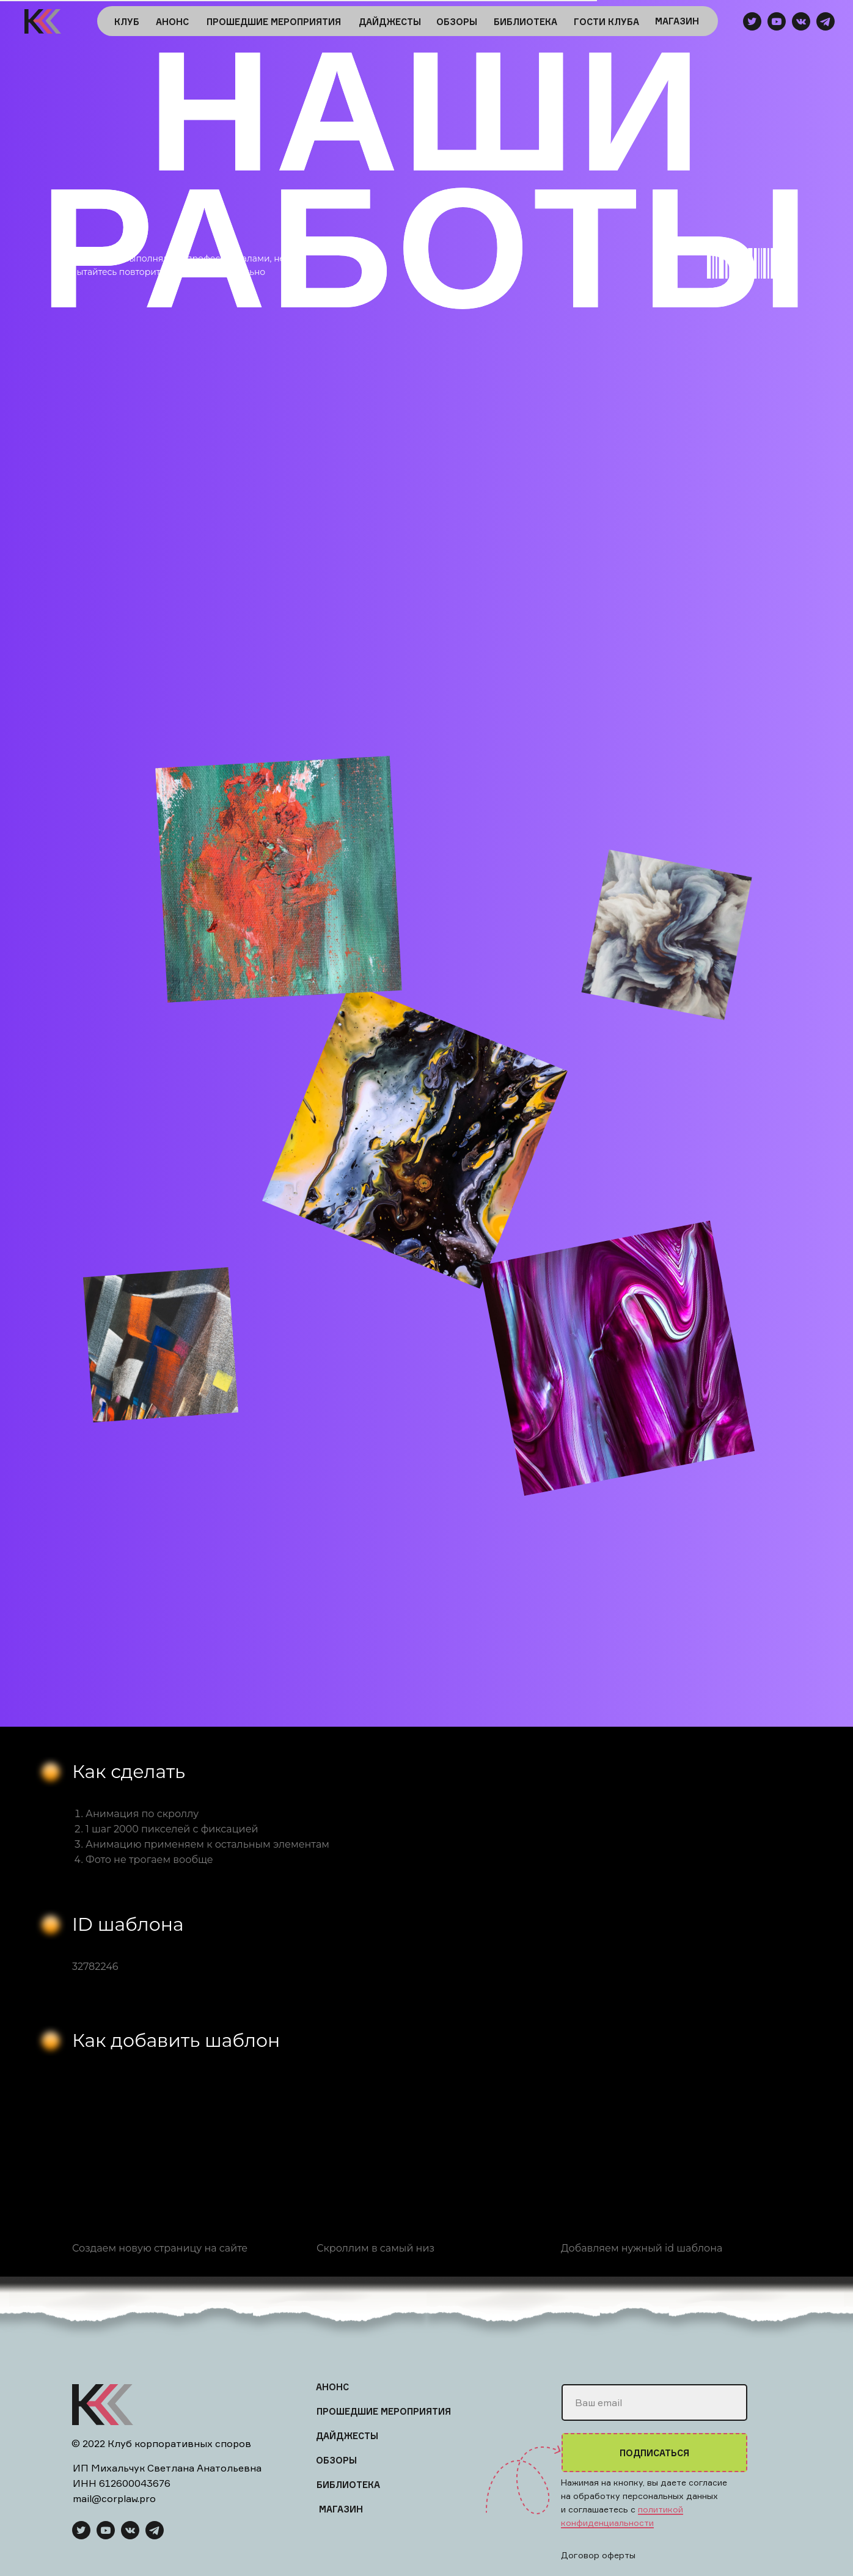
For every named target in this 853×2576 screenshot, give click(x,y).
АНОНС (172, 21)
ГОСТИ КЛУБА (606, 21)
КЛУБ (126, 21)
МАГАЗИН (677, 21)
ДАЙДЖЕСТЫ (390, 21)
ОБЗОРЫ (456, 21)
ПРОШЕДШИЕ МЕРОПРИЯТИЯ (274, 21)
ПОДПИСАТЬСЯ (654, 2453)
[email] (654, 2402)
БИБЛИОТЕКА (525, 21)
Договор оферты (598, 2555)
